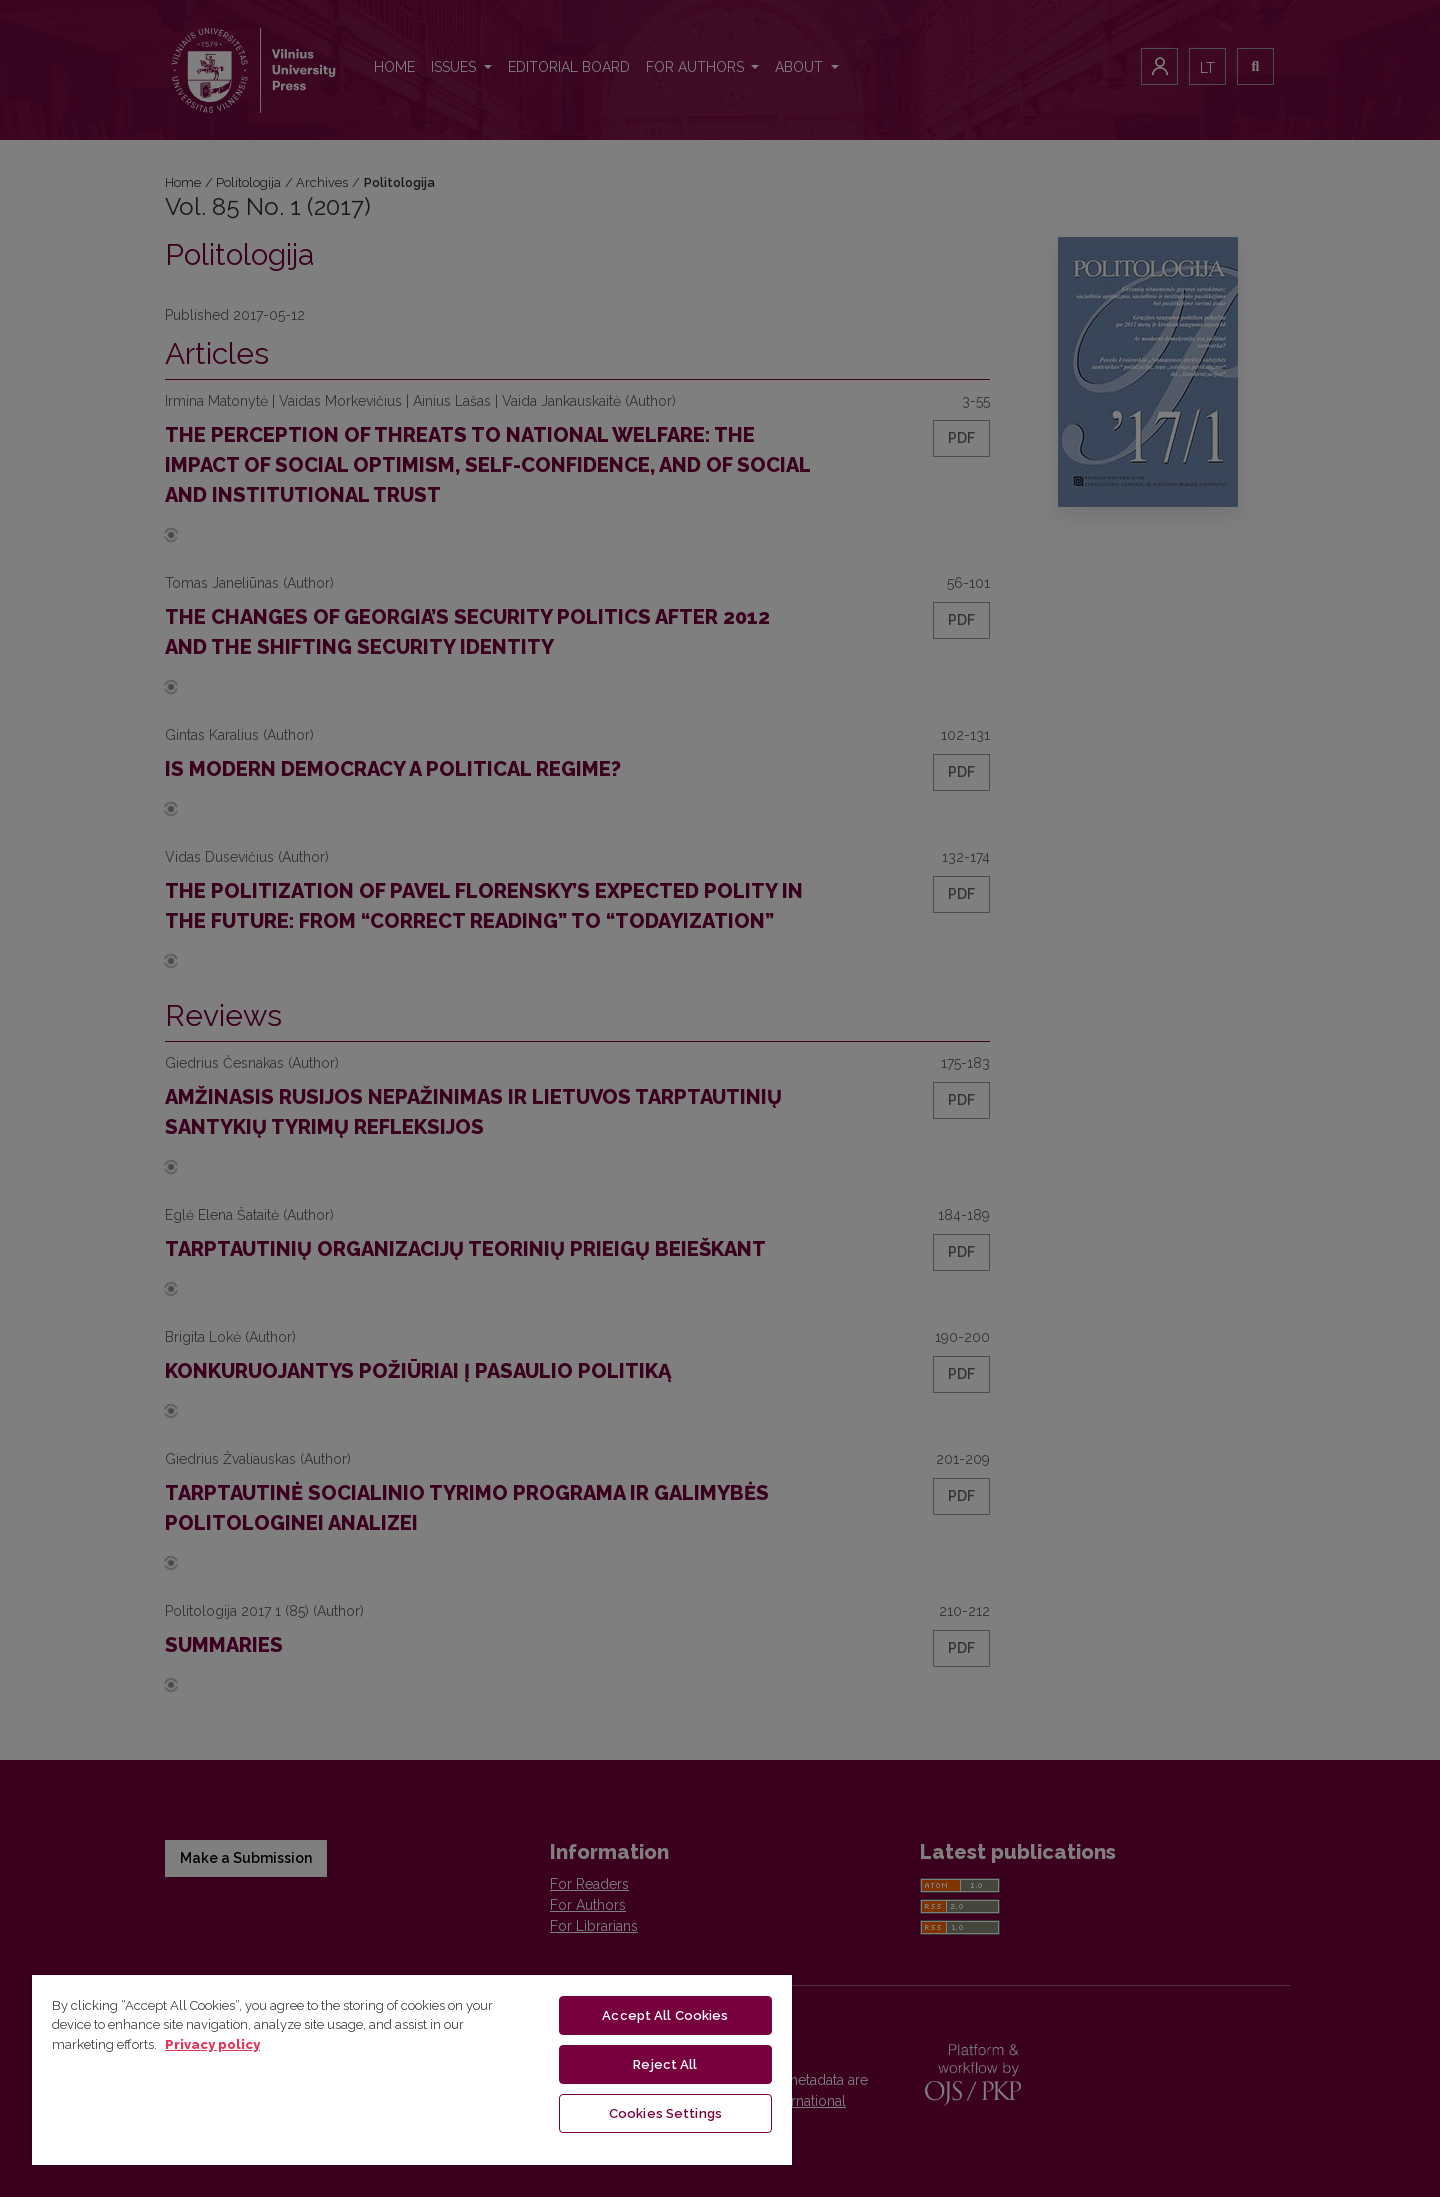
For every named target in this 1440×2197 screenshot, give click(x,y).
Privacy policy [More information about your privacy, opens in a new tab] (212, 2044)
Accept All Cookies (665, 2015)
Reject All (665, 2064)
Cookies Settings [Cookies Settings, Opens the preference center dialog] (665, 2113)
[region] (412, 2069)
